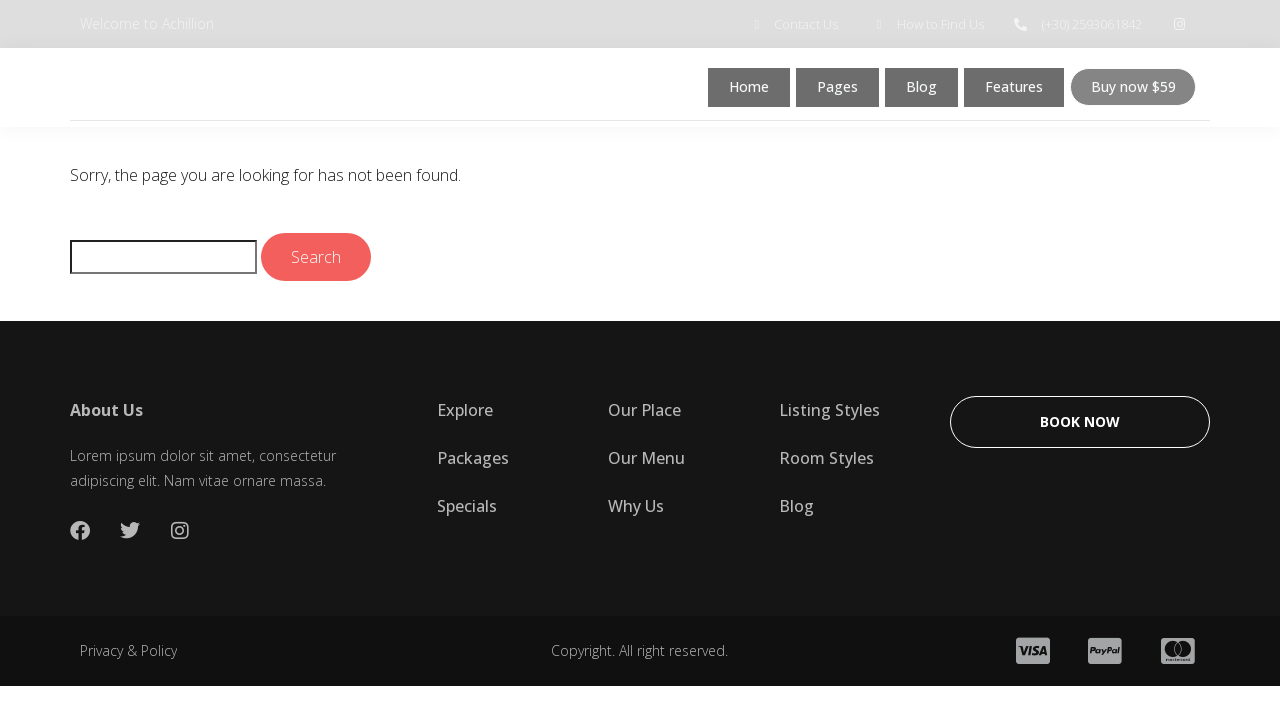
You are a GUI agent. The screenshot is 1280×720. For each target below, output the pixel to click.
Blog (915, 91)
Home (740, 91)
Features (1010, 91)
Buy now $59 (1132, 91)
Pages (831, 91)
